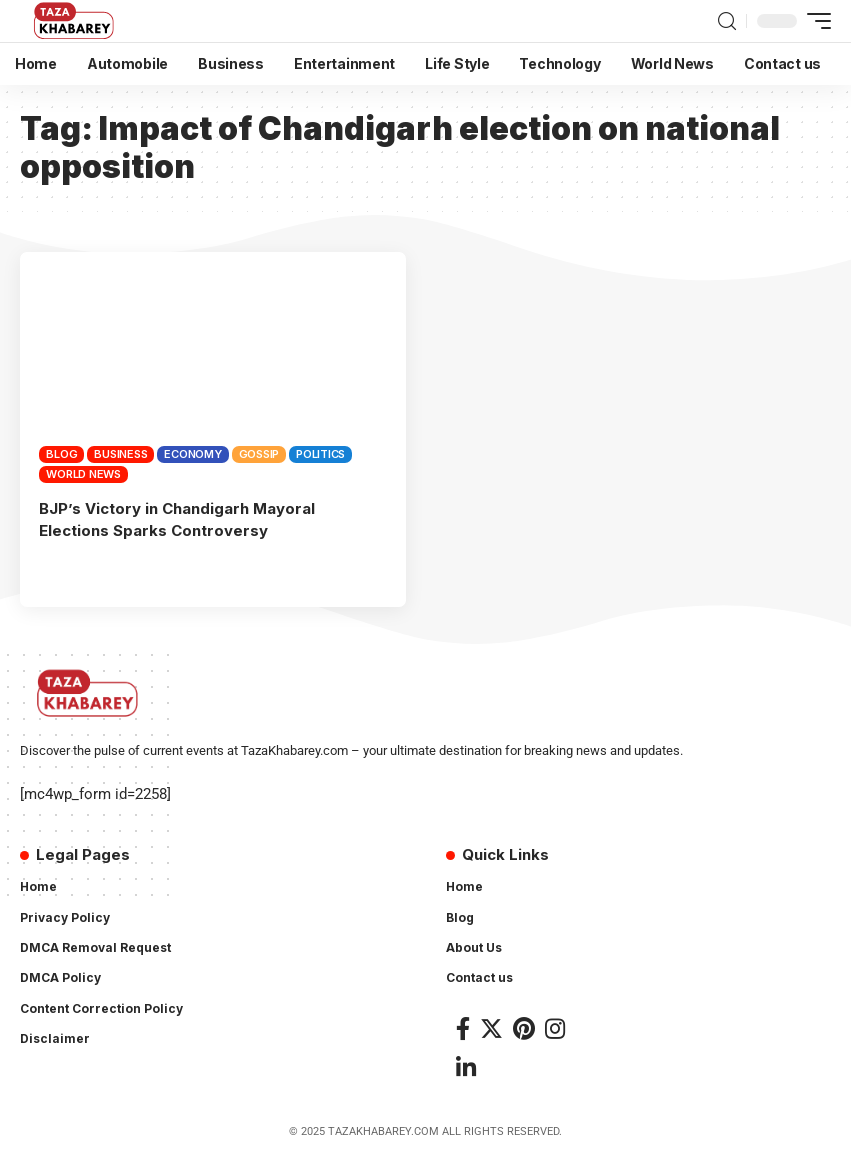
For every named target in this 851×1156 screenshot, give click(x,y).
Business (120, 454)
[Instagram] (555, 1028)
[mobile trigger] (814, 21)
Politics (320, 454)
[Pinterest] (524, 1028)
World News (83, 474)
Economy (192, 454)
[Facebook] (463, 1028)
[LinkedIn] (466, 1067)
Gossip (259, 454)
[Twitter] (491, 1028)
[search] (727, 21)
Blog (61, 454)
